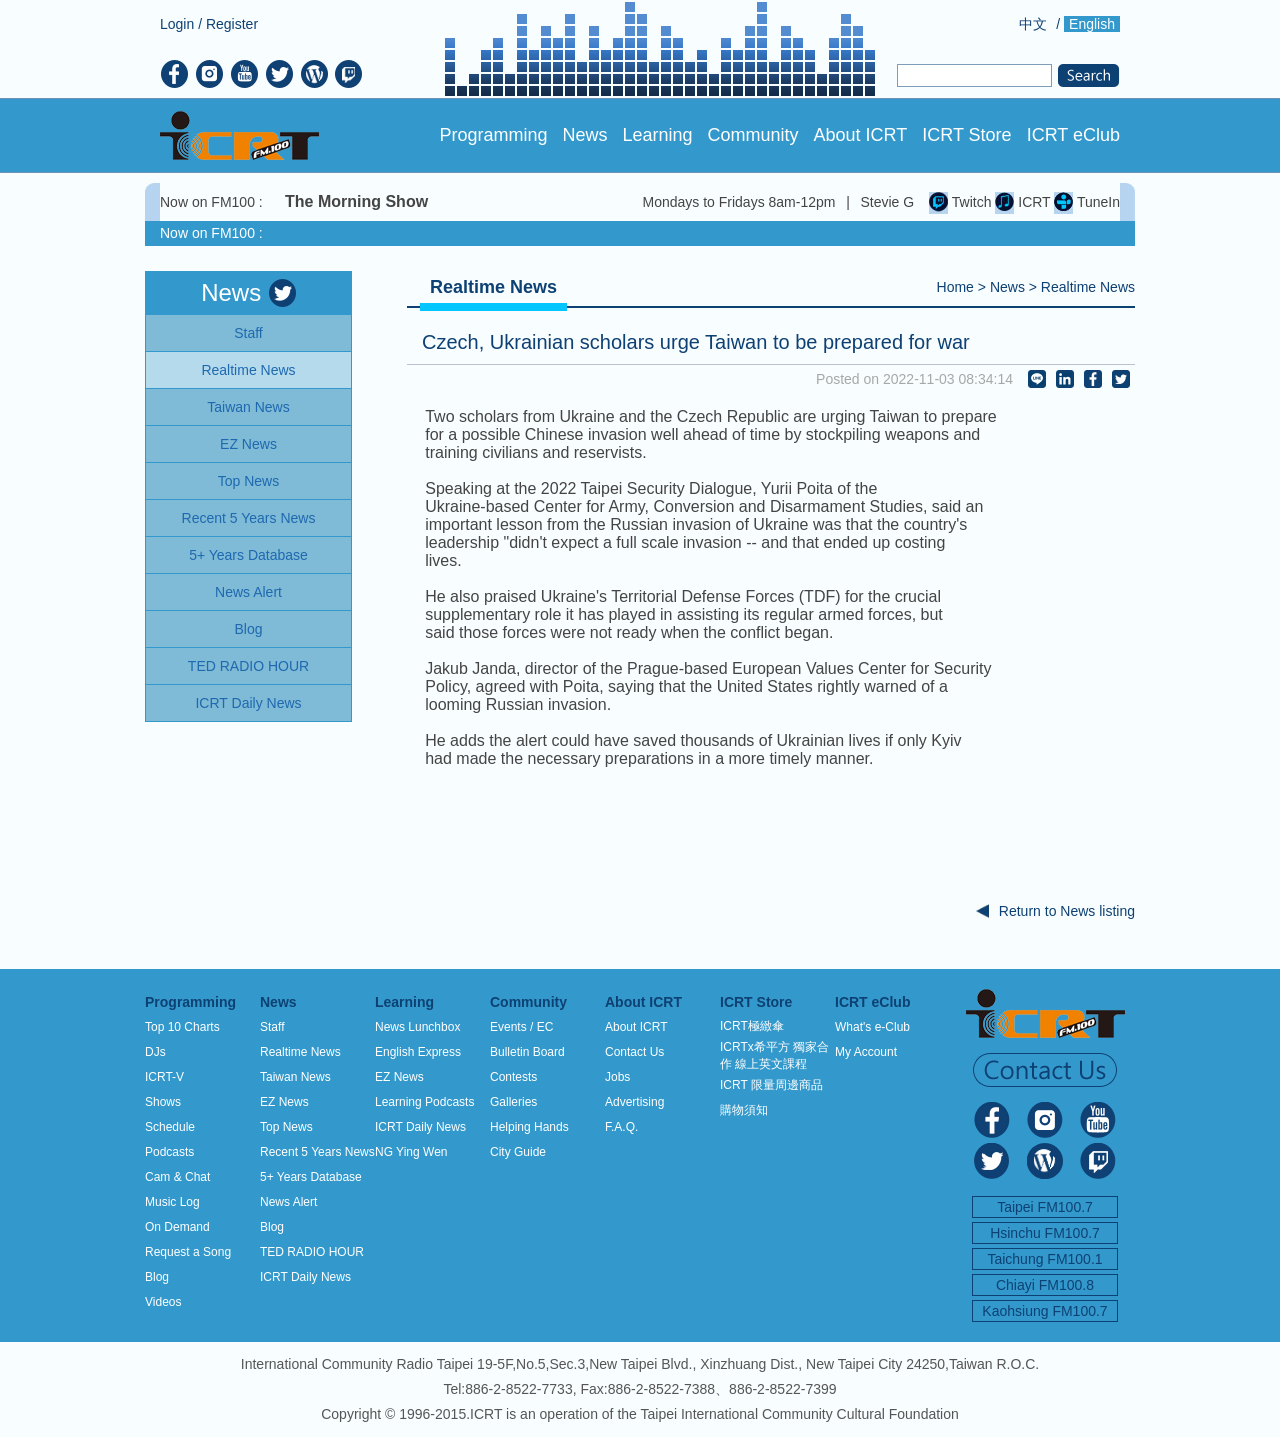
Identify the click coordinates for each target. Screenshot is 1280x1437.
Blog (157, 1277)
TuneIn (1087, 202)
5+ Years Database (311, 1177)
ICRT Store (966, 135)
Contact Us (634, 1052)
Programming (493, 135)
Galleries (513, 1102)
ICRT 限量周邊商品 (771, 1085)
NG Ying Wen (411, 1152)
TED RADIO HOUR (312, 1252)
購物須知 (744, 1110)
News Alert (288, 1202)
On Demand (177, 1227)
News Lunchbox (417, 1027)
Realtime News (1088, 287)
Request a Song (188, 1252)
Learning (657, 135)
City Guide (518, 1152)
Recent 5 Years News (317, 1152)
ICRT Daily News (305, 1277)
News (584, 135)
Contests (513, 1077)
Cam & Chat (177, 1177)
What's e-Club (872, 1027)
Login (177, 24)
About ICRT (861, 135)
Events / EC (521, 1027)
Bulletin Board (527, 1052)
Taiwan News (295, 1077)
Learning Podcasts (424, 1102)
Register (232, 24)
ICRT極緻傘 (752, 1026)
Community (753, 135)
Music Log (172, 1202)
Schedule (170, 1127)
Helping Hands (529, 1127)
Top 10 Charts (182, 1027)
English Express (418, 1052)
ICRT (1022, 202)
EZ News (284, 1102)
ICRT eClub (1073, 135)
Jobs (617, 1077)
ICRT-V (164, 1077)
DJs (155, 1052)
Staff (272, 1027)
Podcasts (169, 1152)
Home (955, 287)
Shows (163, 1102)
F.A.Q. (621, 1127)
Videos (163, 1302)
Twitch (960, 202)
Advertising (634, 1102)
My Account (866, 1052)
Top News (286, 1127)
